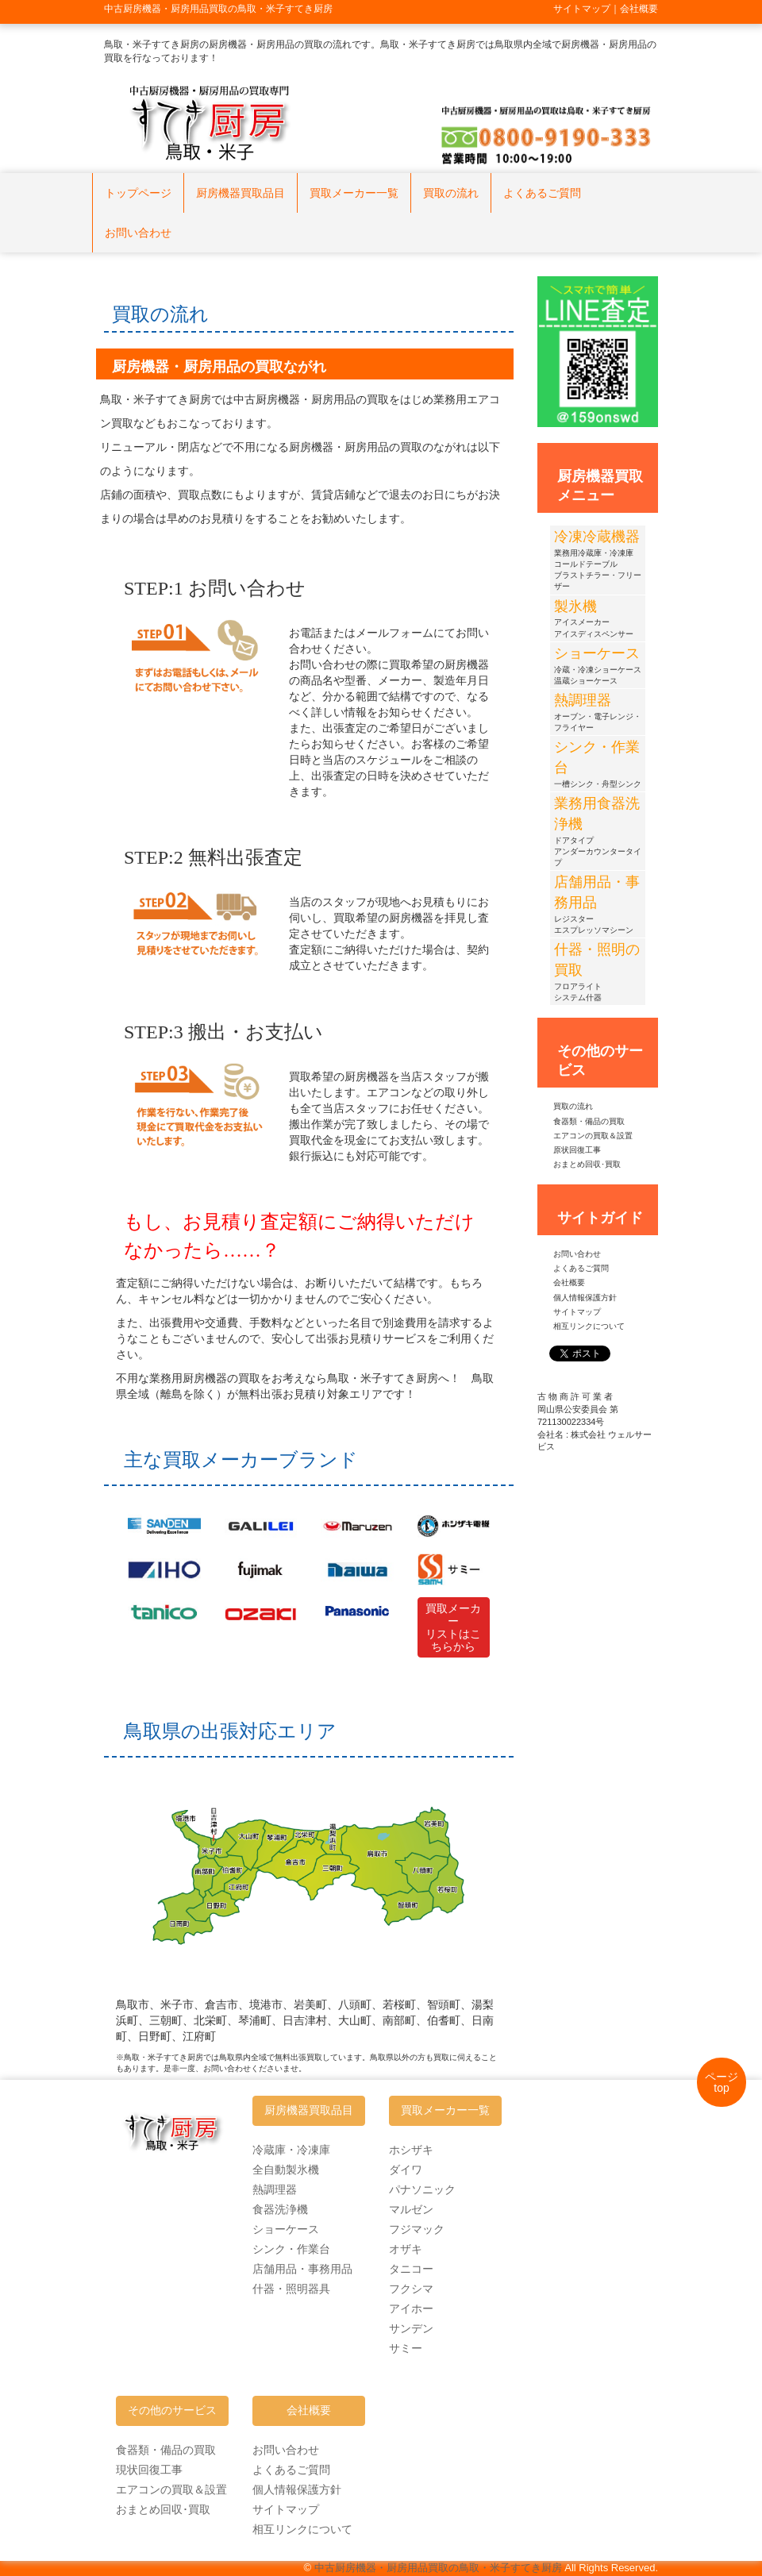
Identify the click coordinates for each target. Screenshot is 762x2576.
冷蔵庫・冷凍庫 (291, 2149)
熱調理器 (274, 2189)
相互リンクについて (589, 1326)
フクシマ (411, 2288)
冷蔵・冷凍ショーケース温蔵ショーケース (597, 668)
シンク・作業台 (291, 2249)
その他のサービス (172, 2410)
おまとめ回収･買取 (587, 1164)
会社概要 (569, 1282)
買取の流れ (451, 193)
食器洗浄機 (280, 2209)
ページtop (721, 2082)
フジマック (416, 2229)
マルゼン (411, 2209)
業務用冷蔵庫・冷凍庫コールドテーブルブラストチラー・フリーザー (597, 562)
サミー (405, 2348)
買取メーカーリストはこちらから (453, 1627)
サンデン (411, 2328)
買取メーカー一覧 (354, 193)
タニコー (411, 2268)
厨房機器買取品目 (240, 193)
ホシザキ (411, 2149)
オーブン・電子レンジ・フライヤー (597, 715)
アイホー (411, 2308)
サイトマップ (577, 1311)
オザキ (405, 2249)
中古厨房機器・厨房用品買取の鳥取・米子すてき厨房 (438, 2568)
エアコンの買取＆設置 (593, 1135)
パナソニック (422, 2189)
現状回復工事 (149, 2469)
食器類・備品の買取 (589, 1121)
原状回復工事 (577, 1150)
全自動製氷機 (285, 2169)
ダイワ (405, 2169)
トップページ (138, 193)
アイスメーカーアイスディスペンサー (593, 621)
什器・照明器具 (291, 2288)
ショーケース (285, 2229)
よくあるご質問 (542, 193)
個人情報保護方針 (585, 1297)
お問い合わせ (138, 232)
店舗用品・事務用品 (302, 2268)
